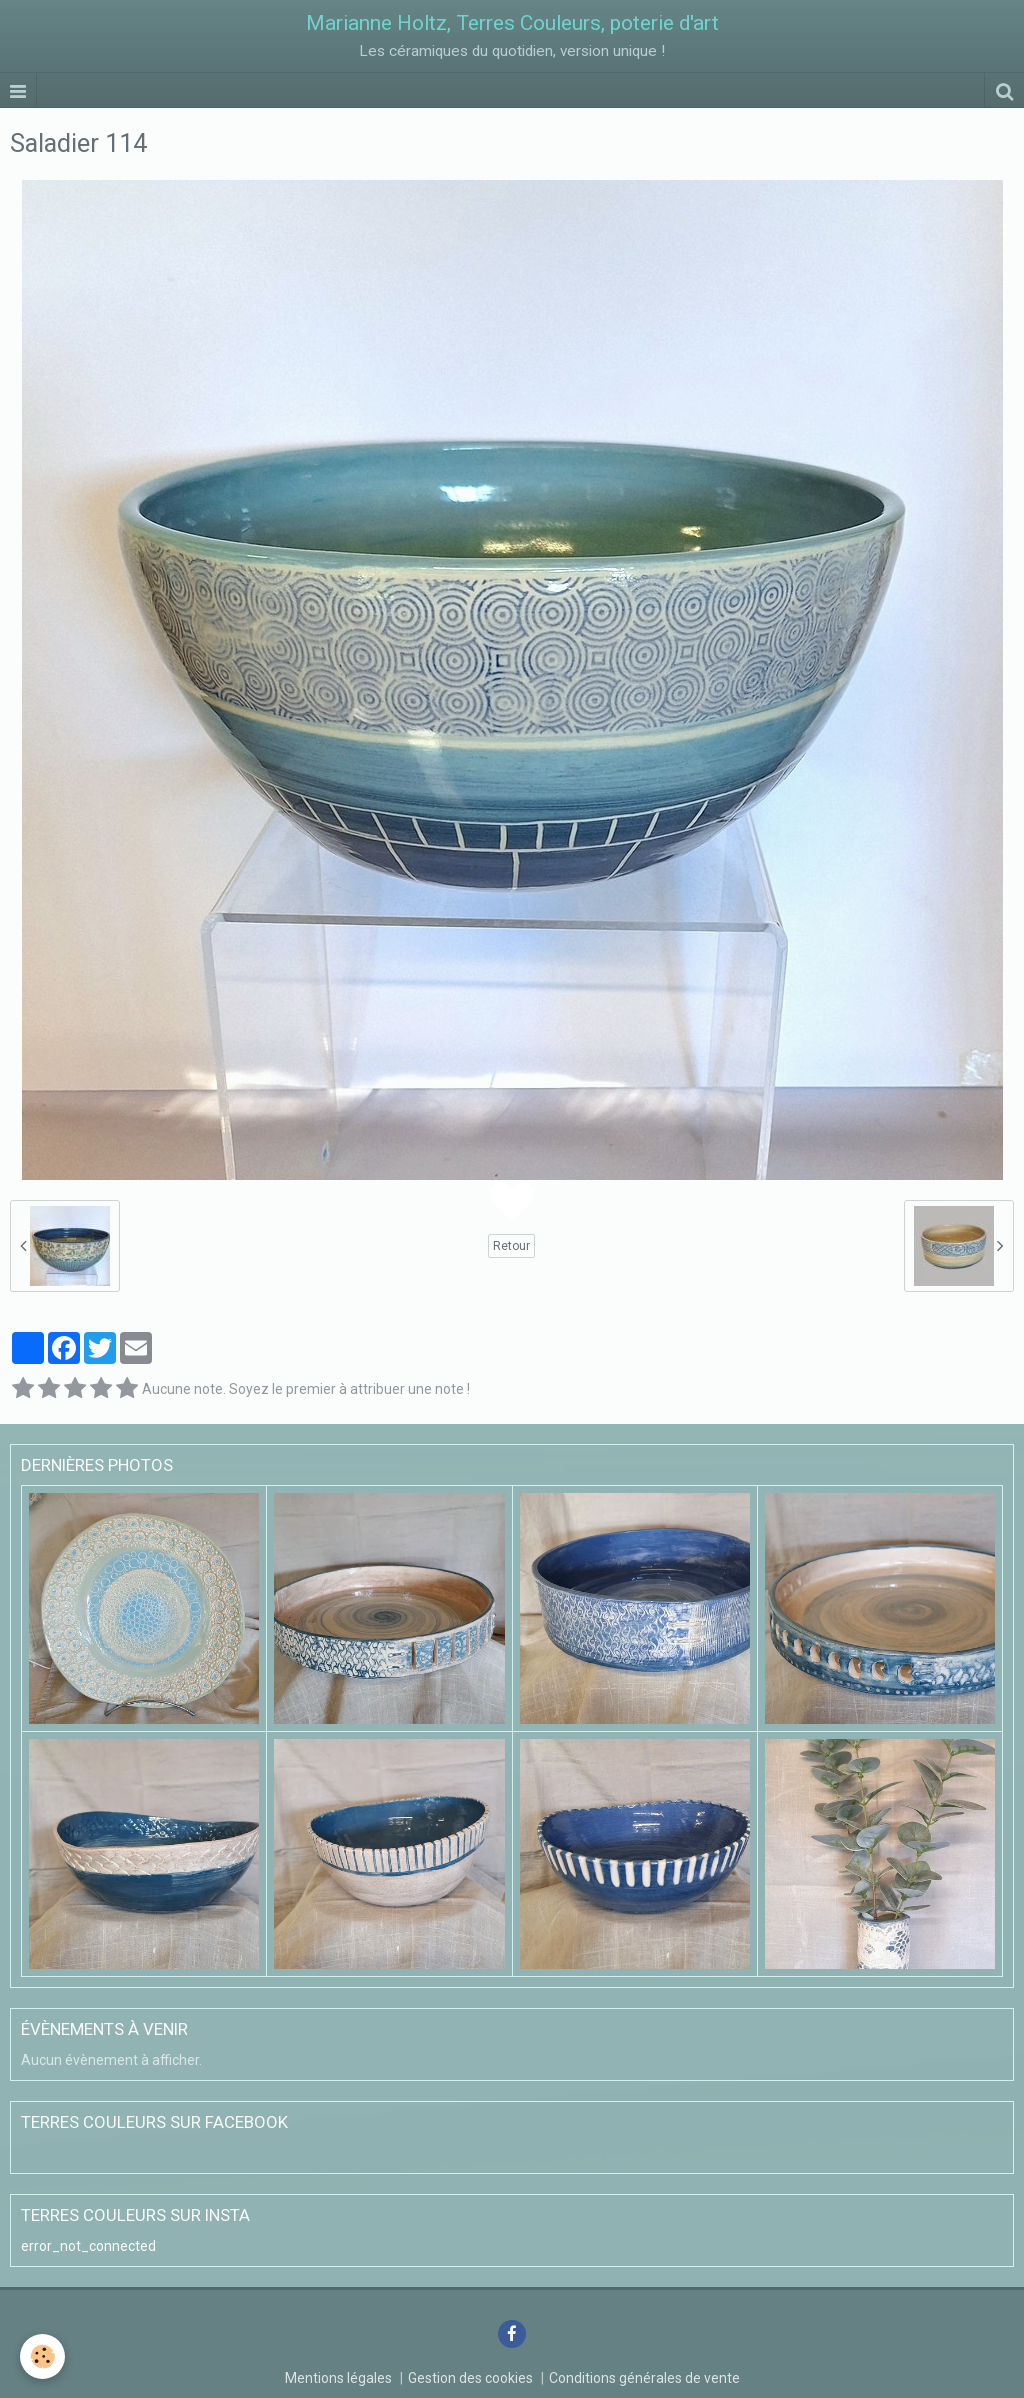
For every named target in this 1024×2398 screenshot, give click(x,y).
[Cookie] (42, 2356)
